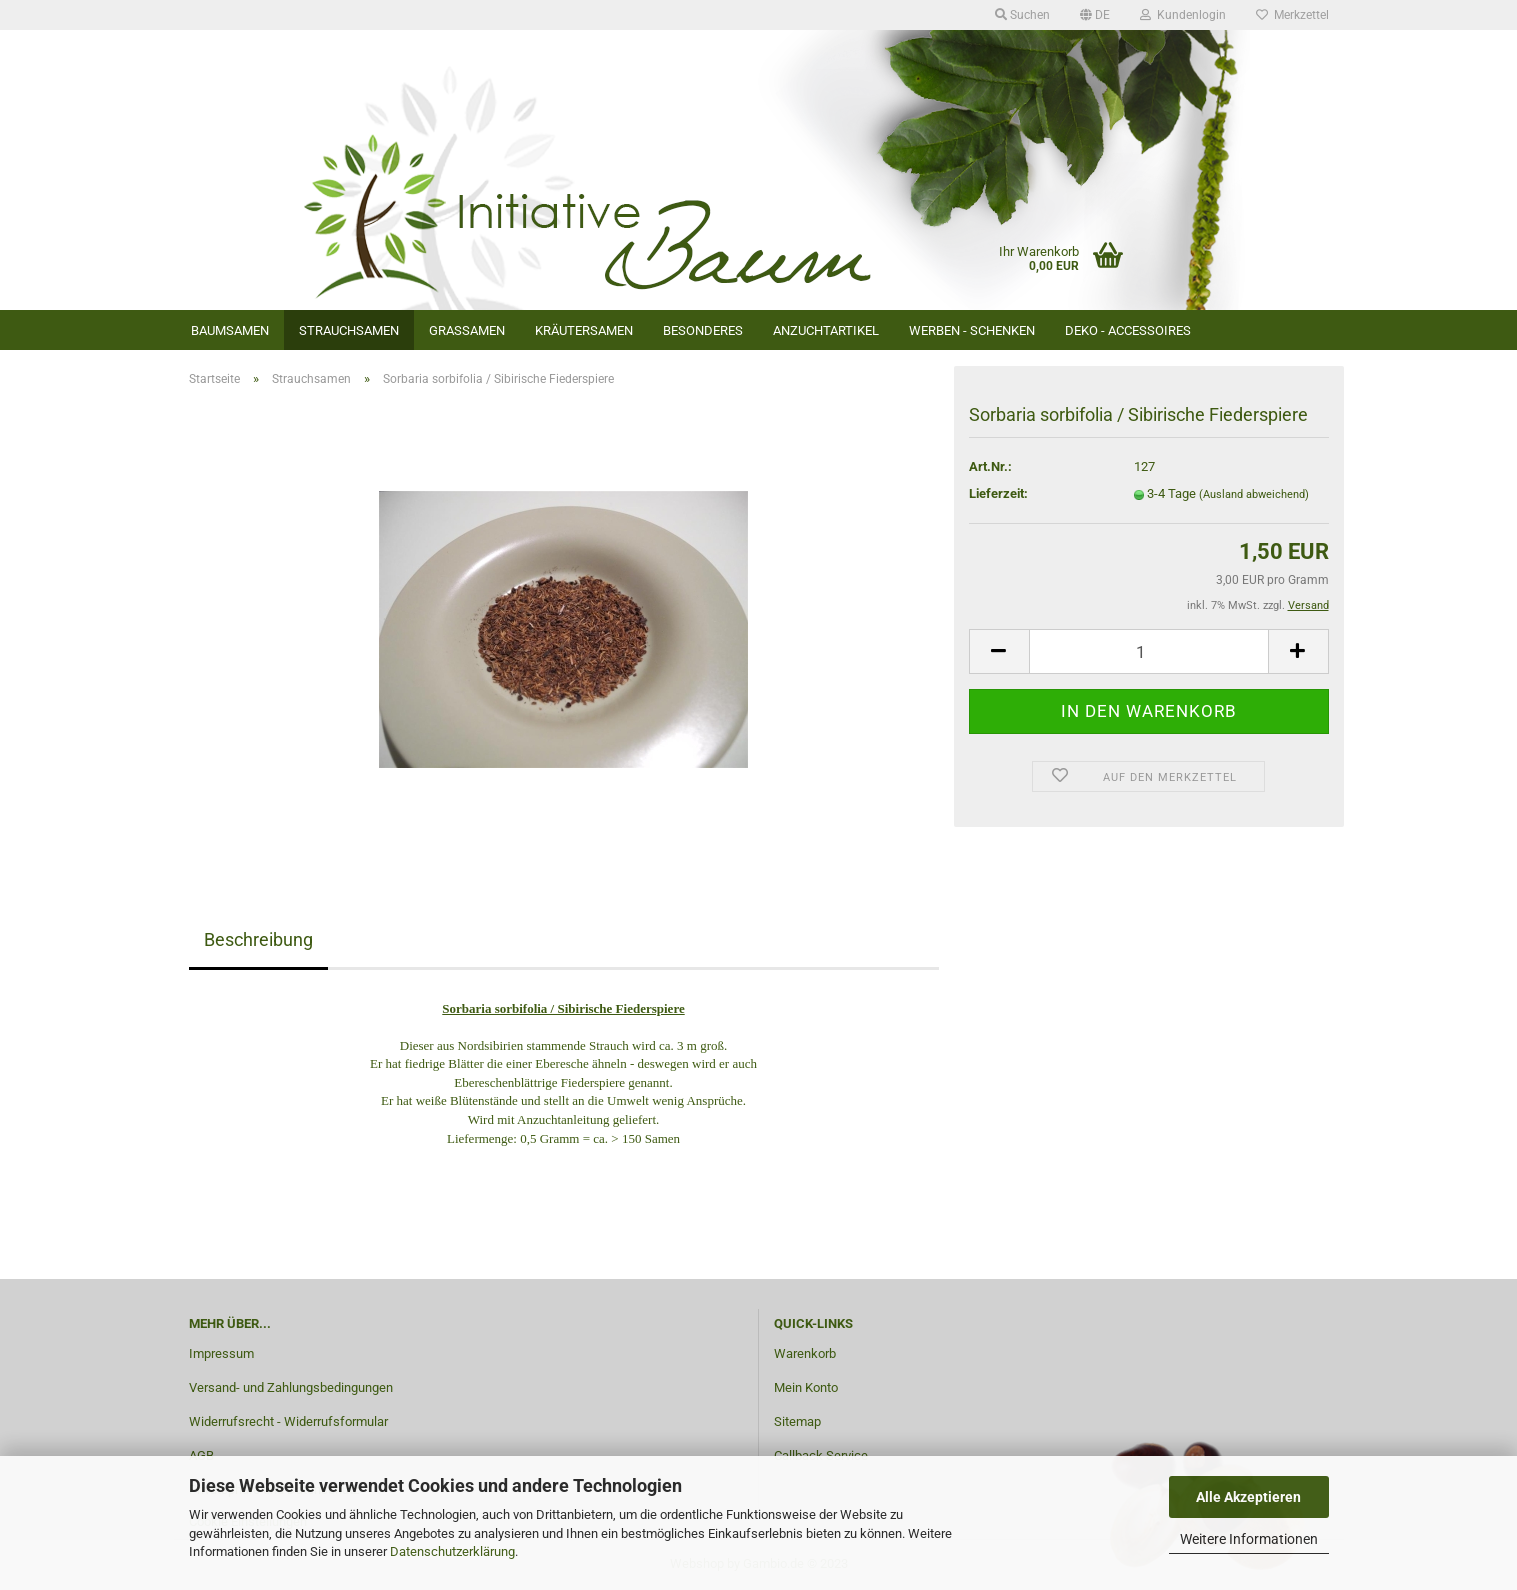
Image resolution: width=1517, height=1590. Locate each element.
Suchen (1022, 15)
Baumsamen (230, 330)
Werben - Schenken (972, 330)
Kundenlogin (1183, 15)
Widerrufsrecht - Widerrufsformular (288, 1421)
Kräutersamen (584, 330)
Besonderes (703, 330)
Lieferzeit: (998, 493)
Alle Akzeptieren (1248, 1497)
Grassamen (467, 330)
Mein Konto (806, 1387)
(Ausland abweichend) (1254, 494)
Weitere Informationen (1249, 1539)
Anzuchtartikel (826, 330)
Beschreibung (258, 939)
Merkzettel (1292, 15)
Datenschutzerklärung (452, 1551)
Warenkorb (805, 1353)
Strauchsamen (349, 330)
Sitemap (797, 1421)
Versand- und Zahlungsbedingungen (291, 1387)
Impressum (221, 1353)
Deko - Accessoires (1128, 330)
